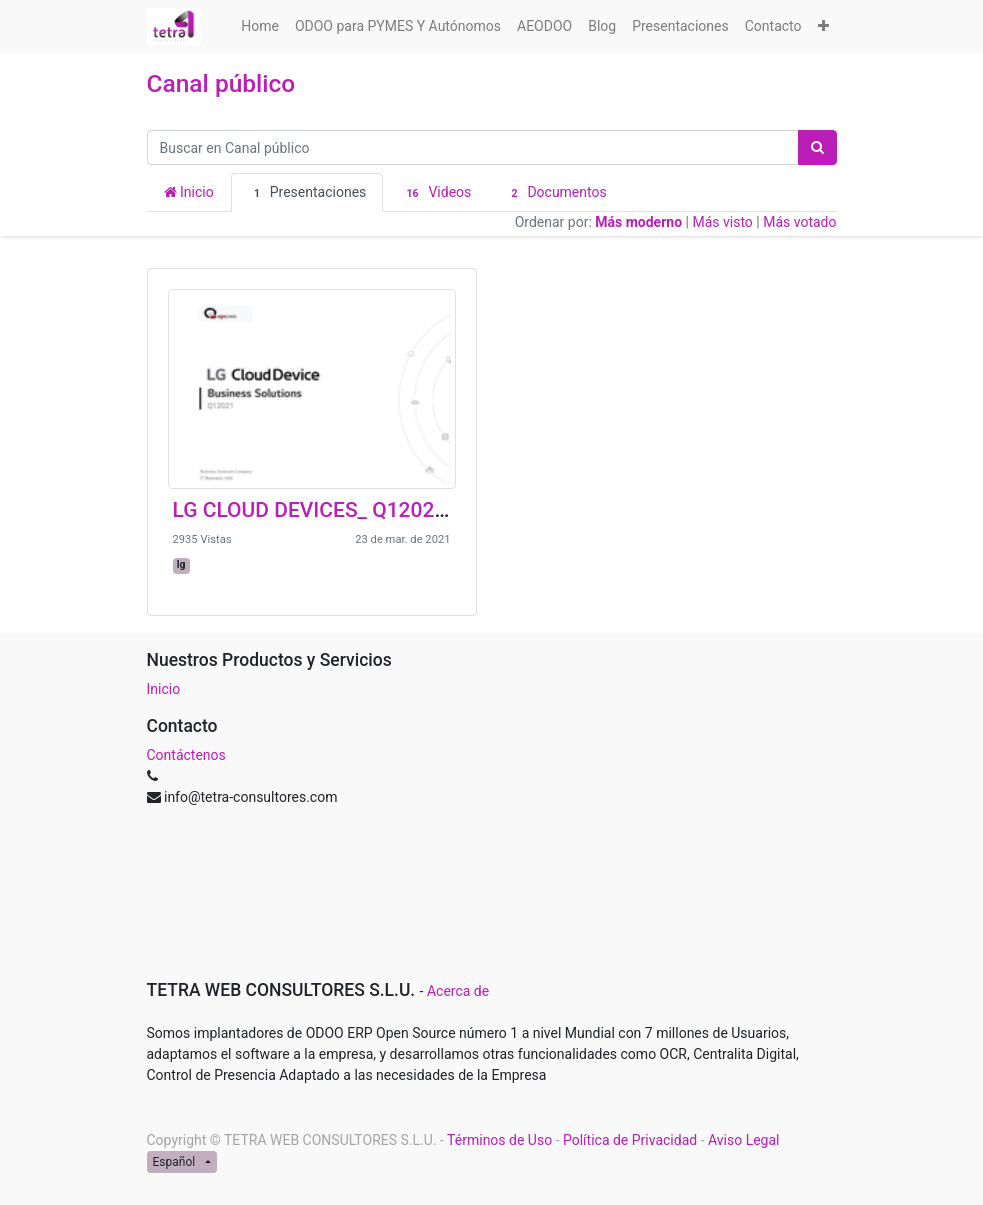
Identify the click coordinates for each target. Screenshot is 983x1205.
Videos (435, 193)
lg (181, 564)
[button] (823, 26)
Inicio (189, 192)
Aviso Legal (744, 1140)
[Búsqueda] (817, 147)
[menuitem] (260, 26)
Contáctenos (186, 755)
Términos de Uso (499, 1140)
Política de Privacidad (630, 1140)
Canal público (221, 83)
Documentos (555, 193)
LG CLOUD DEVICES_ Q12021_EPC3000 (358, 510)
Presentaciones (307, 193)
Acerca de (458, 991)
